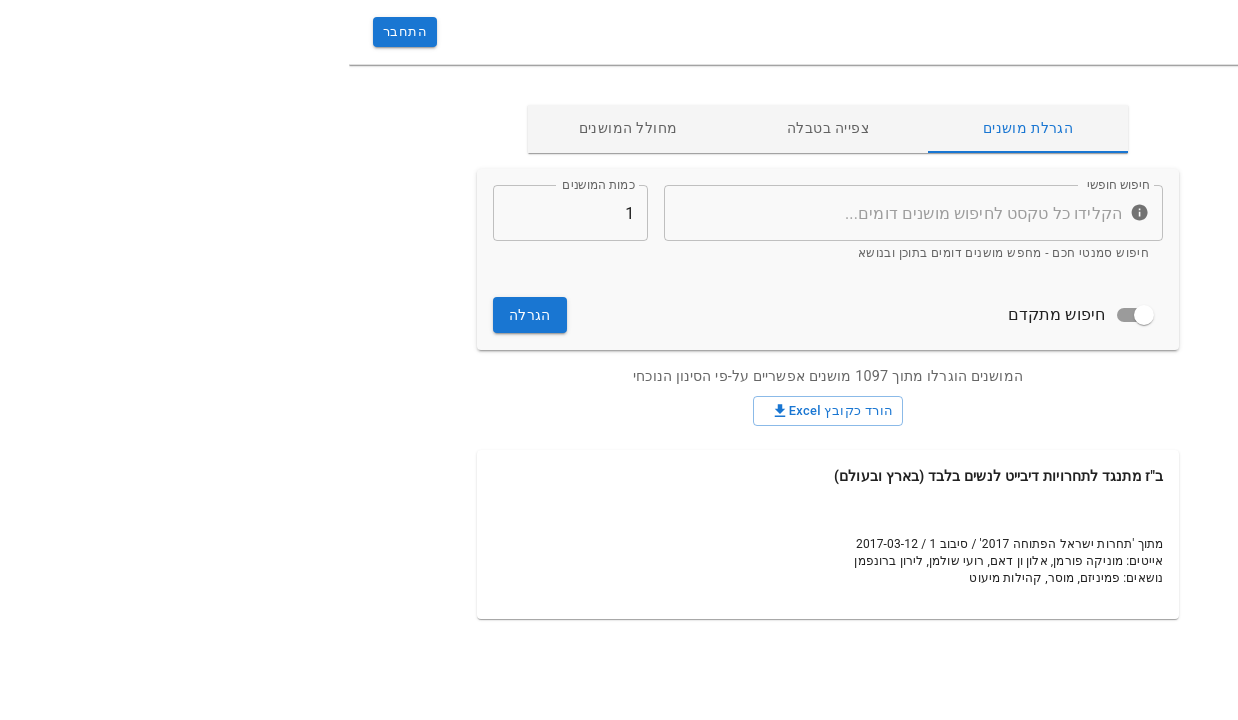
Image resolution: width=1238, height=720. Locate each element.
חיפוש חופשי (768, 185)
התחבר (56, 32)
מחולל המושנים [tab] (279, 129)
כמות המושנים (249, 185)
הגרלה (181, 315)
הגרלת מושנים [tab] (679, 129)
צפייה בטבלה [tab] (479, 129)
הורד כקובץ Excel (479, 411)
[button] (1098, 97)
